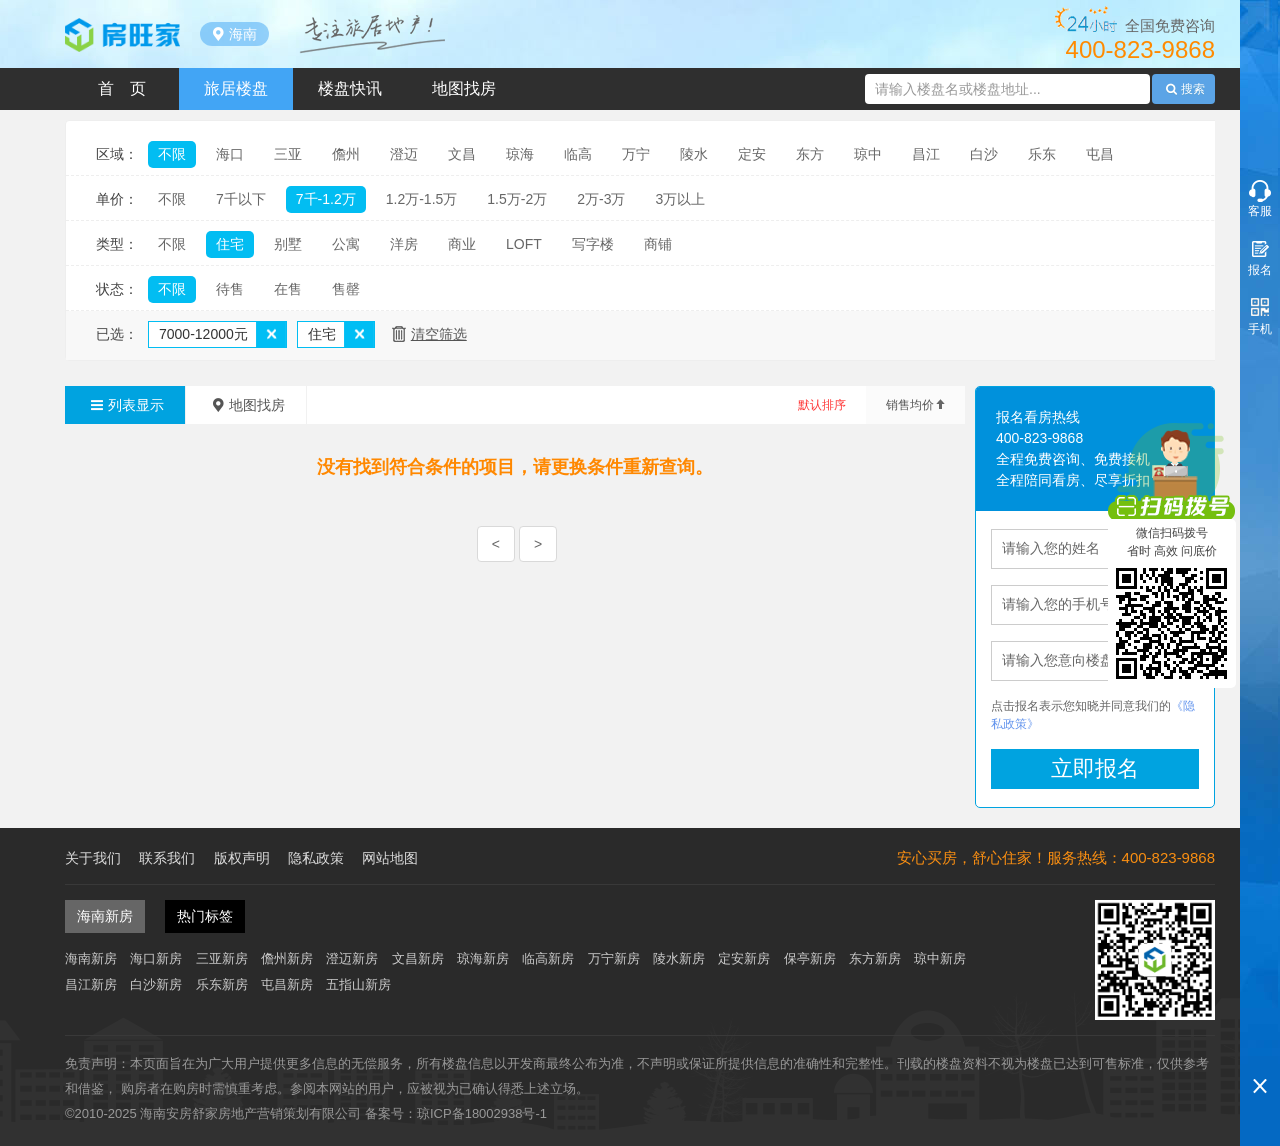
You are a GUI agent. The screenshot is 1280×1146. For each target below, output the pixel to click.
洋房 (404, 244)
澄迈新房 (352, 958)
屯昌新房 (287, 984)
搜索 (1184, 89)
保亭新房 (810, 958)
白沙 (984, 154)
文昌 (462, 154)
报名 (1260, 270)
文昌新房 (418, 958)
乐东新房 (222, 984)
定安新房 (744, 958)
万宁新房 (614, 958)
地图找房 (464, 88)
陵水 (694, 154)
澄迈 (404, 154)
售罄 (346, 289)
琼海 (520, 154)
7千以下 (241, 199)
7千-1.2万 (326, 199)
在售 (288, 289)
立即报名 (1095, 768)
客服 (1260, 211)
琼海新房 (483, 958)
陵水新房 (679, 958)
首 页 (122, 88)
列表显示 (125, 405)
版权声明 (242, 858)
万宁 (636, 154)
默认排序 (822, 405)
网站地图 (390, 858)
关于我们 (93, 858)
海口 (230, 154)
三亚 (288, 154)
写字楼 (593, 244)
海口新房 (156, 958)
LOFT (524, 244)
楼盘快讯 (350, 88)
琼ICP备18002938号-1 (482, 1113)
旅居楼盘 (236, 88)
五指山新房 (358, 984)
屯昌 (1100, 154)
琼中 (868, 154)
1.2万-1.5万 (422, 199)
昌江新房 (91, 984)
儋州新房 (287, 958)
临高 (578, 154)
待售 (230, 289)
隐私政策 (316, 858)
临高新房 (548, 958)
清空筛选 (439, 334)
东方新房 (875, 958)
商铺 (658, 244)
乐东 (1042, 154)
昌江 (926, 154)
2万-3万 (601, 199)
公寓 (346, 244)
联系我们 (167, 858)
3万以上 (680, 199)
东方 (810, 154)
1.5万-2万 (517, 199)
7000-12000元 (203, 334)
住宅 (230, 244)
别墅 (288, 244)
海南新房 (91, 958)
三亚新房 (222, 958)
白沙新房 (156, 984)
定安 (752, 154)
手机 (1260, 329)
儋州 (346, 154)
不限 (172, 154)
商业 (462, 244)
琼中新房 (940, 958)
